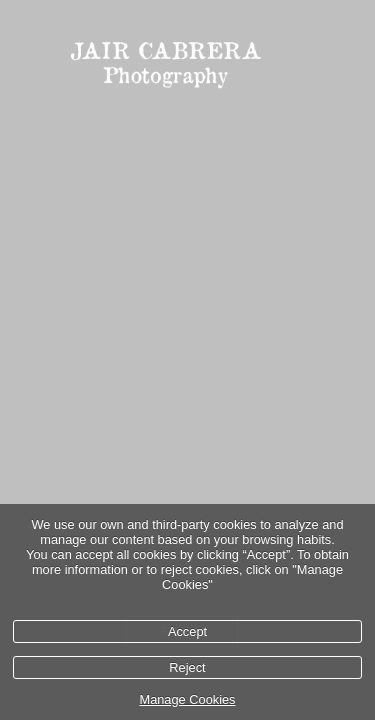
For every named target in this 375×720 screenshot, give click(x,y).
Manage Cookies (187, 699)
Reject (187, 667)
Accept (187, 631)
